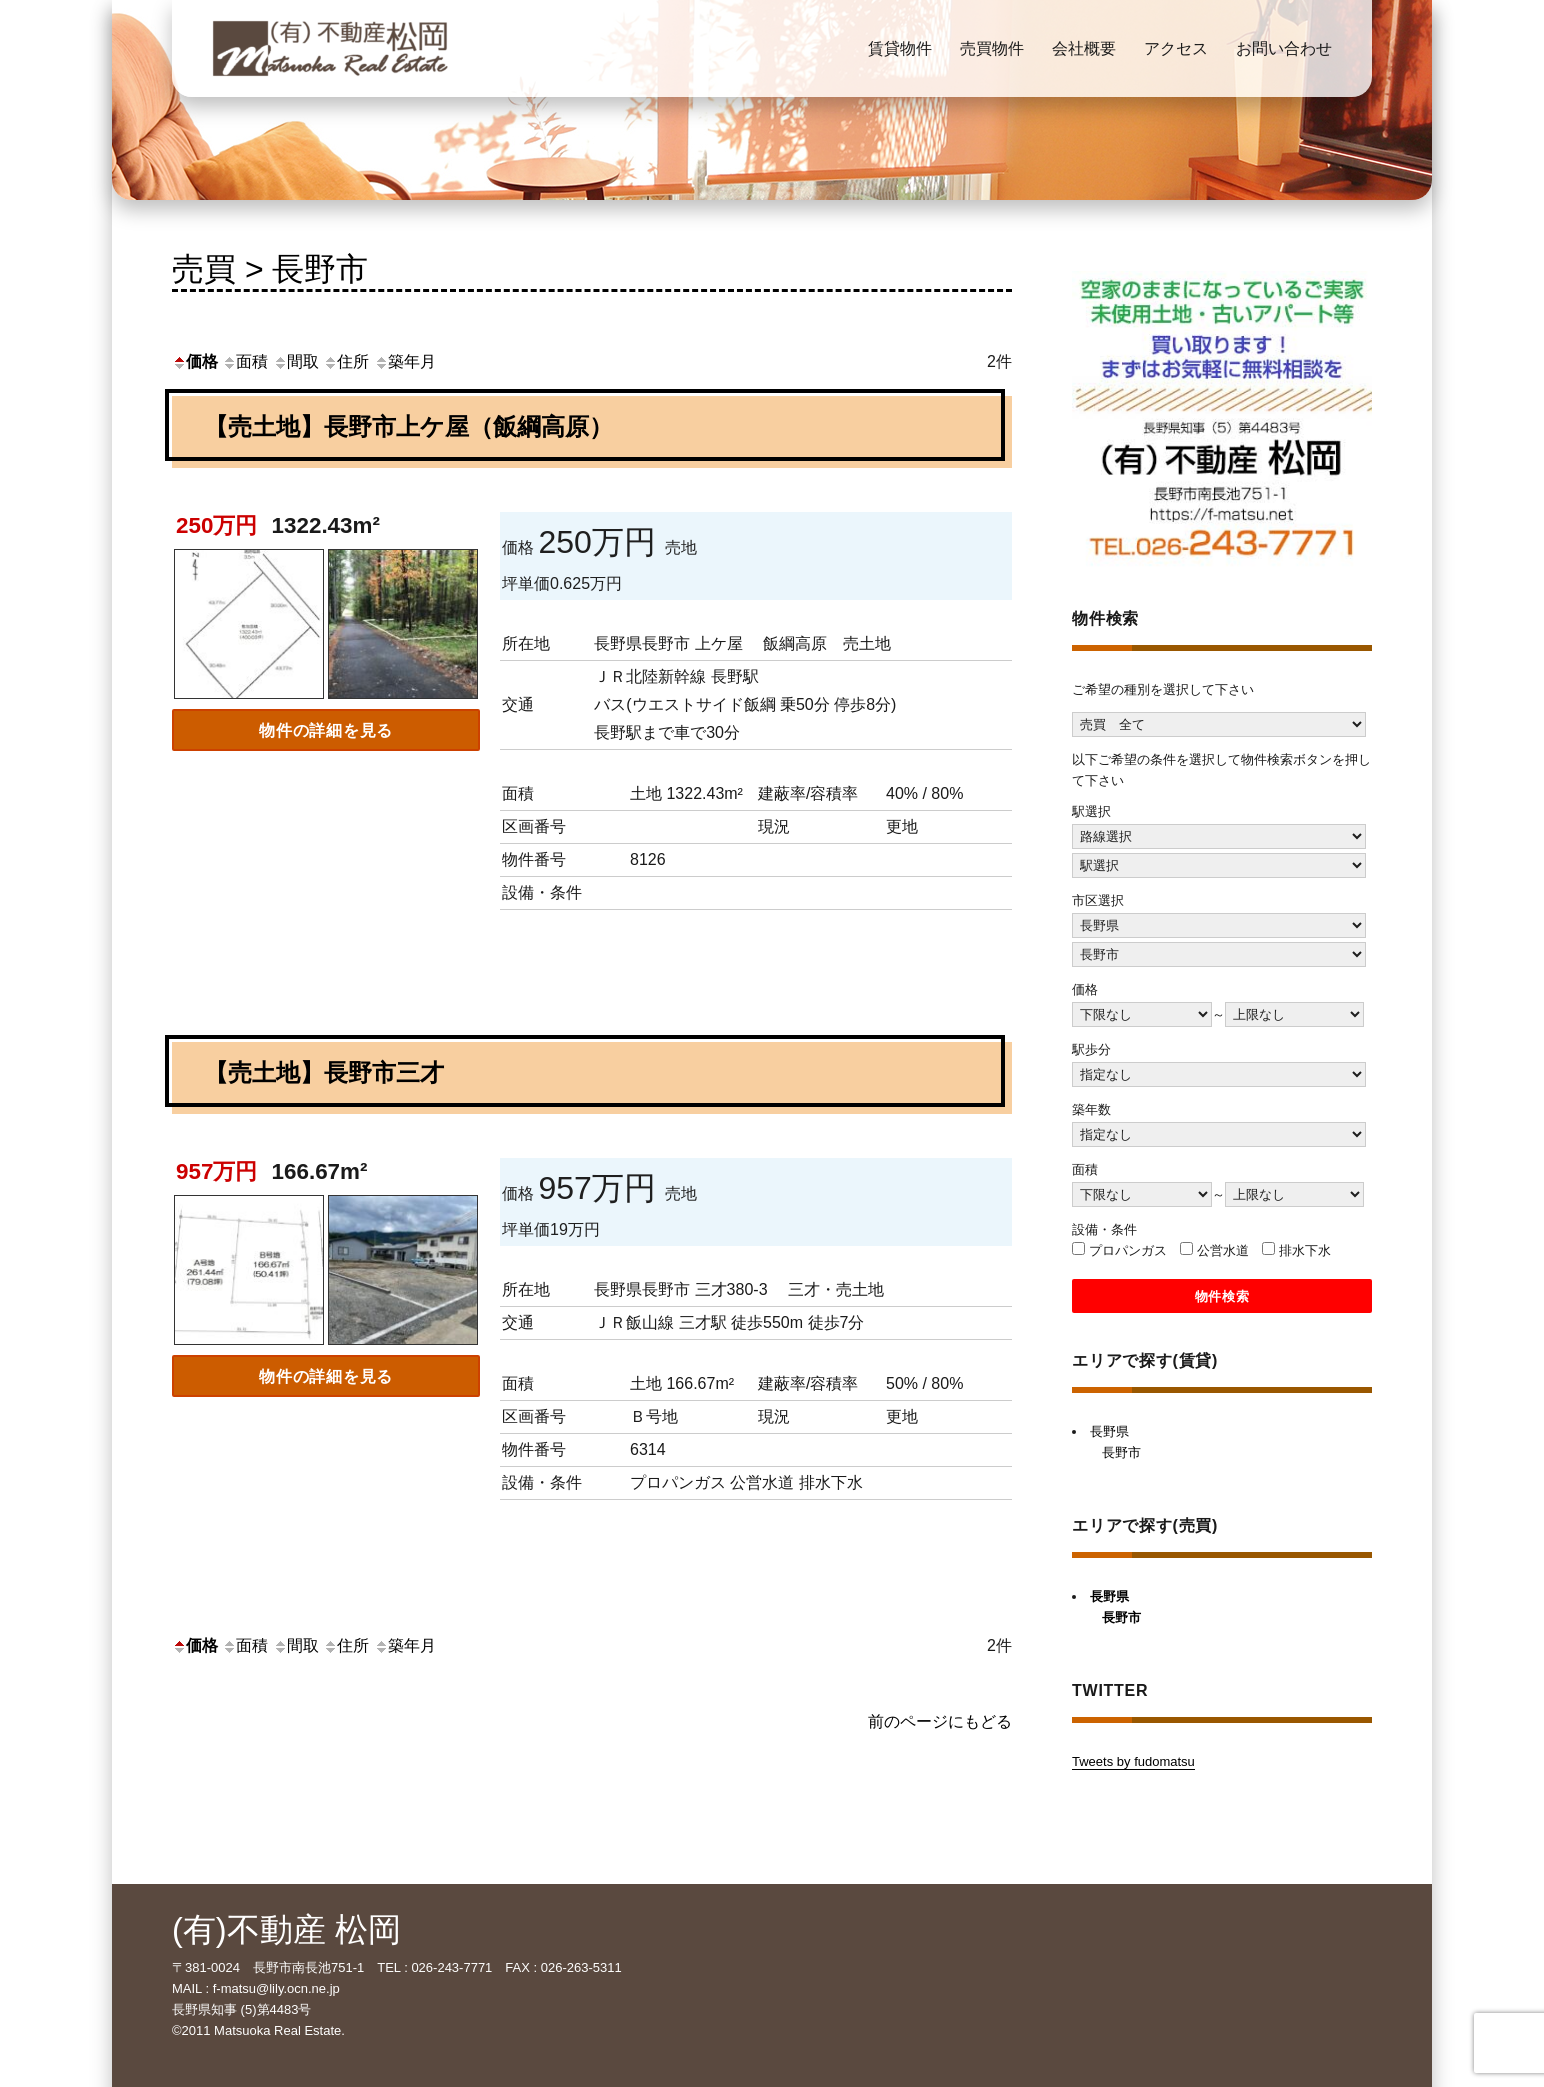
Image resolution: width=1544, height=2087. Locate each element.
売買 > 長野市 (270, 269)
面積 (245, 361)
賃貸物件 (900, 48)
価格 (195, 361)
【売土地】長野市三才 (324, 1072)
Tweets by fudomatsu (1133, 1761)
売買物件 (992, 48)
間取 (296, 361)
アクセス (1176, 48)
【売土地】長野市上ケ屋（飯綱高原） (408, 426)
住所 (346, 361)
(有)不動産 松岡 (286, 1930)
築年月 (405, 361)
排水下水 (1305, 1250)
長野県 (1109, 1431)
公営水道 (1223, 1250)
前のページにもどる (940, 1721)
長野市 (1121, 1452)
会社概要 (1084, 48)
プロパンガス (1128, 1250)
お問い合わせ (1284, 48)
